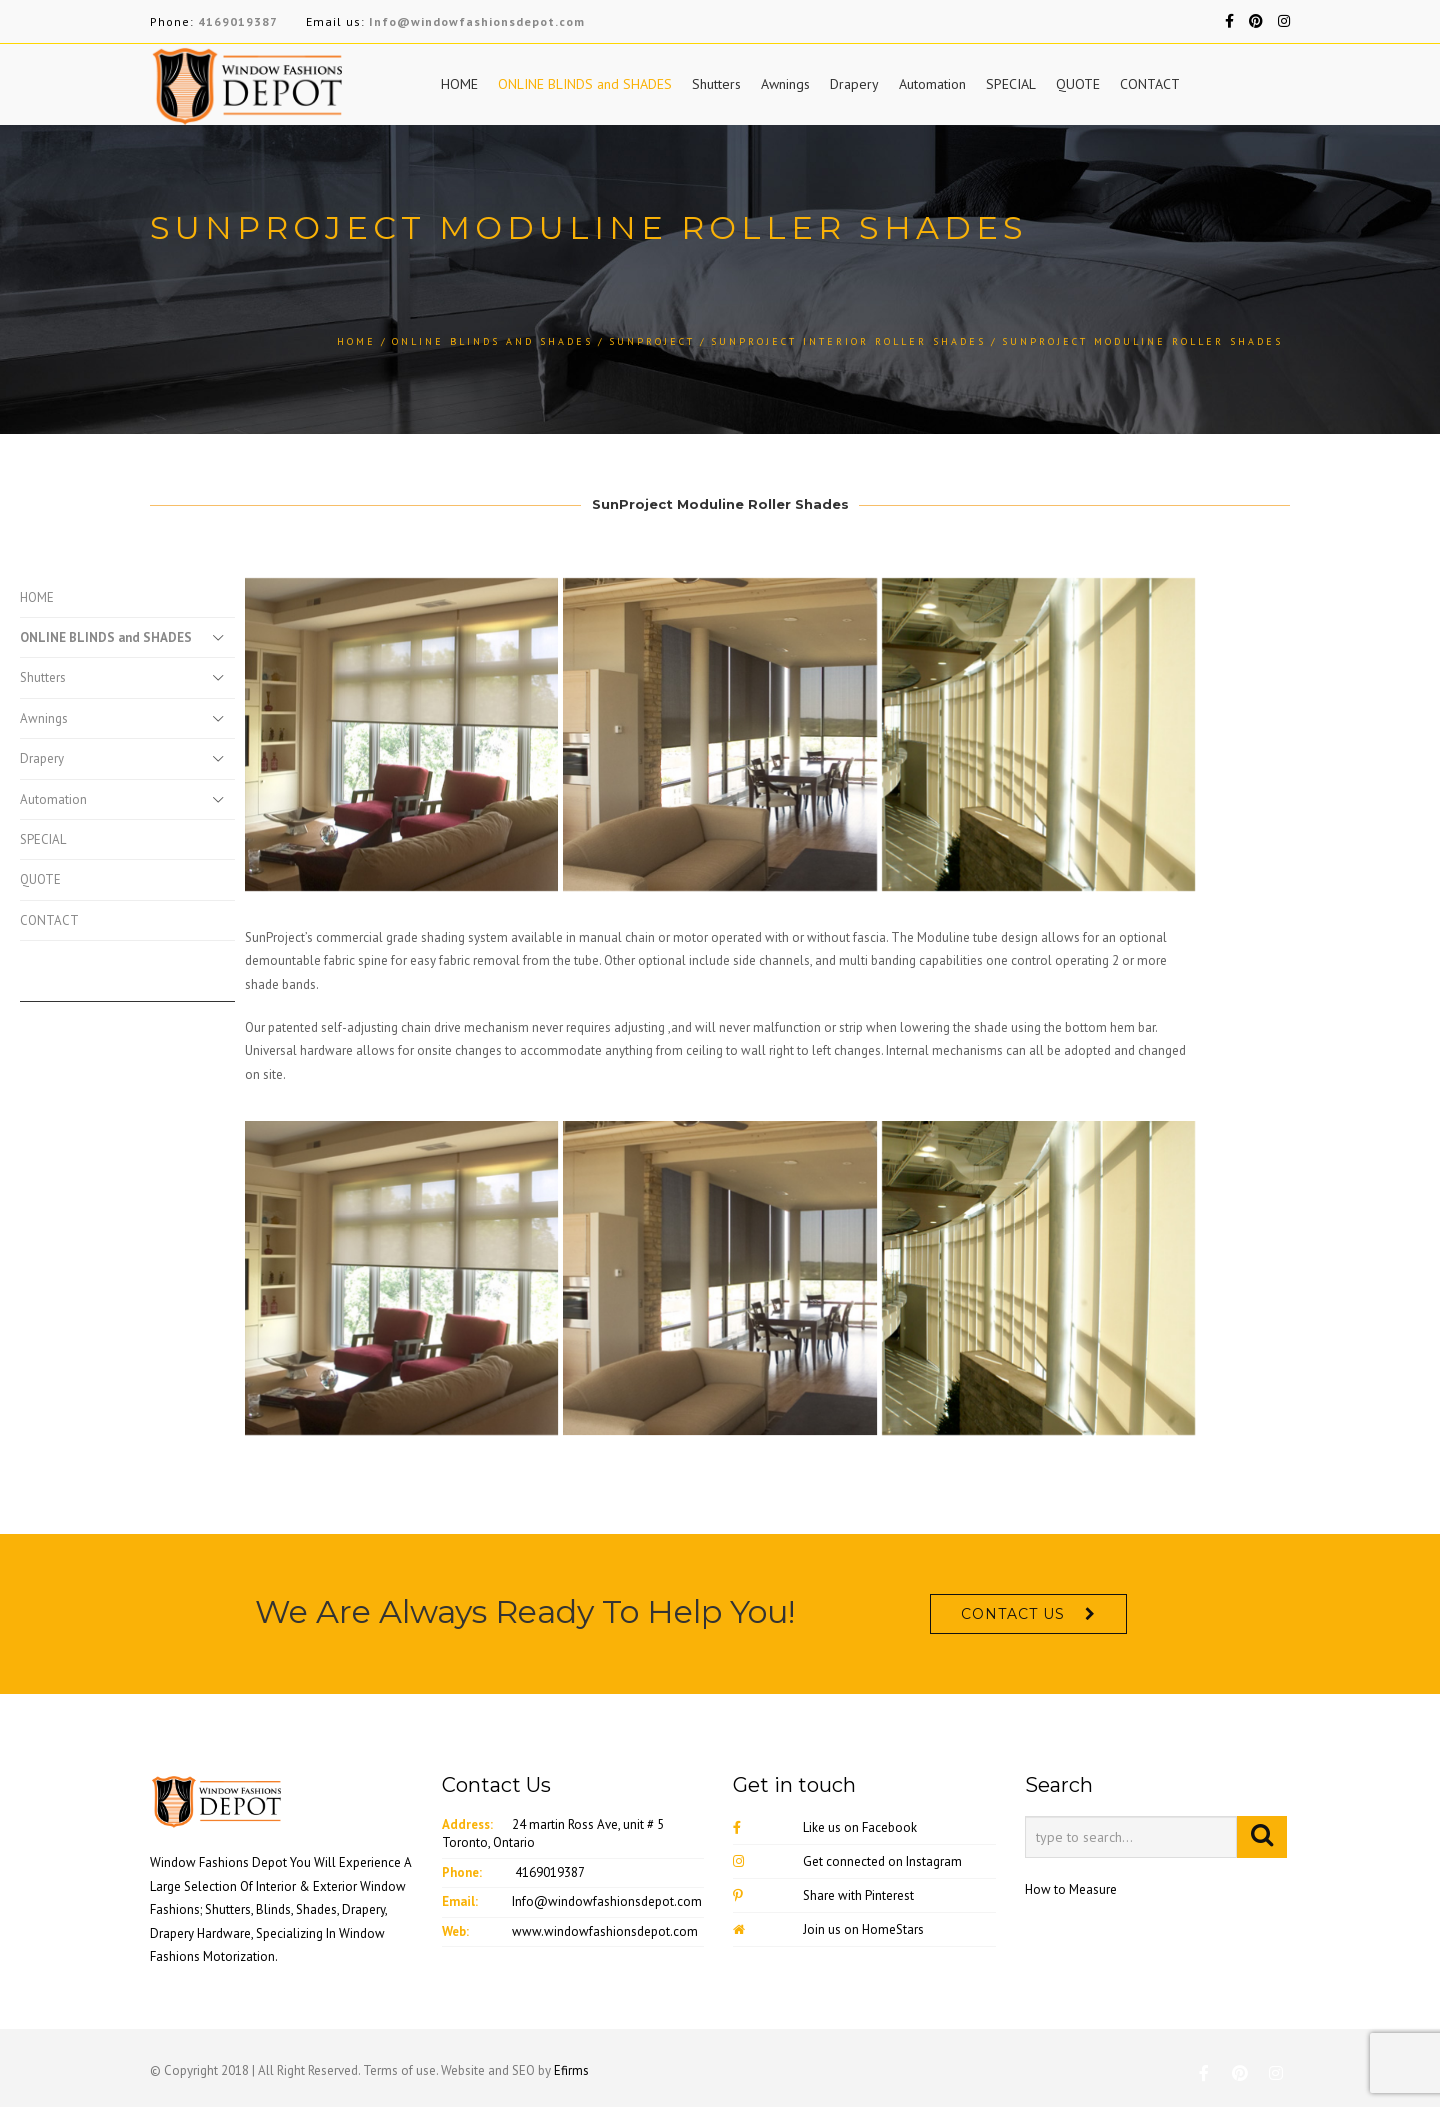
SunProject (652, 341)
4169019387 (238, 21)
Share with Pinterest (823, 1895)
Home (356, 341)
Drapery (854, 84)
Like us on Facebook (825, 1827)
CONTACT (1150, 84)
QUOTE (1078, 84)
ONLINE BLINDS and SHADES (585, 84)
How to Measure (1071, 1889)
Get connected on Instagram (847, 1861)
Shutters (716, 84)
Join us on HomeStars (828, 1929)
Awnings (785, 84)
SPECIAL (1011, 84)
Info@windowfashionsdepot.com (477, 21)
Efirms (571, 2070)
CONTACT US (1013, 1614)
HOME (459, 84)
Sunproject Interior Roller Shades (848, 341)
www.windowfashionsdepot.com (605, 1931)
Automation (932, 84)
